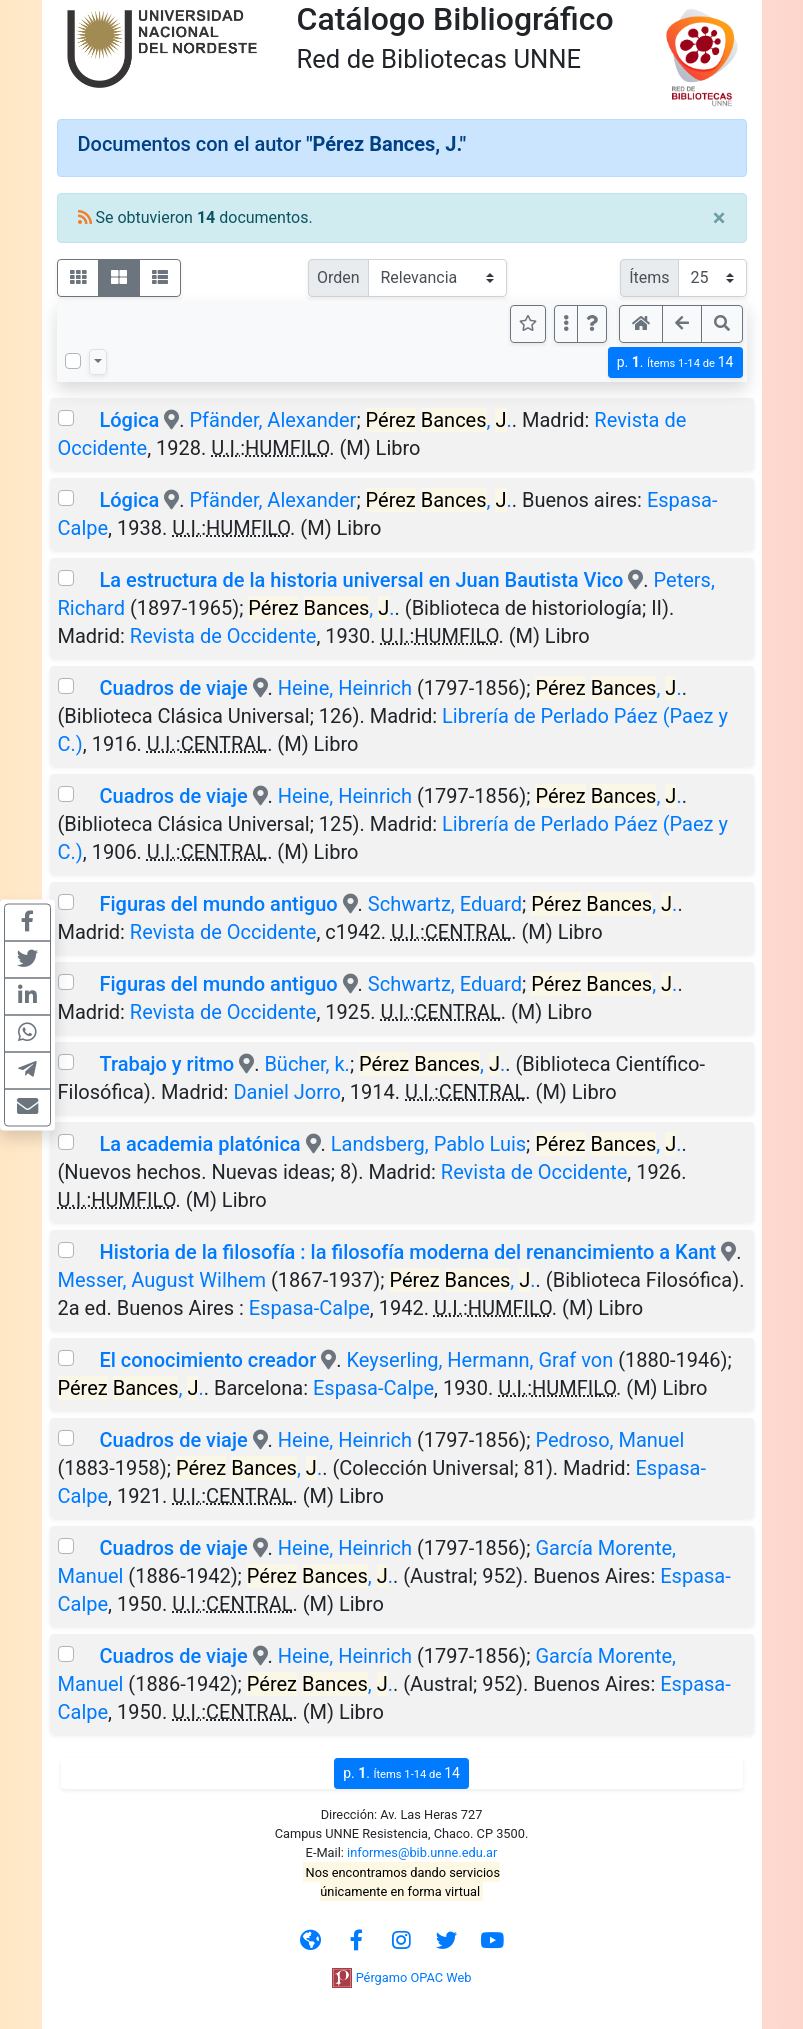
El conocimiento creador (207, 1360)
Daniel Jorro (287, 1092)
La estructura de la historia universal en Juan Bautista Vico (361, 580)
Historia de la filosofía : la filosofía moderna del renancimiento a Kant (407, 1252)
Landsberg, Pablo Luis (428, 1144)
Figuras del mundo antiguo (218, 904)
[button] (592, 324)
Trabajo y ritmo (166, 1064)
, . (439, 420)
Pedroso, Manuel (609, 1440)
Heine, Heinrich (345, 688)
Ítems (649, 277)
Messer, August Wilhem (162, 1280)
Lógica (129, 420)
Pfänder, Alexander (273, 420)
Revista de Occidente (223, 636)
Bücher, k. (306, 1064)
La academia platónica (199, 1144)
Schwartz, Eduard (445, 904)
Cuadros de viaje (173, 688)
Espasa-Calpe (309, 1308)
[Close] (719, 218)
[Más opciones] (566, 324)
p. (675, 362)
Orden (338, 277)
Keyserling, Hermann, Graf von (479, 1360)
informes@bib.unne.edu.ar (422, 1852)
